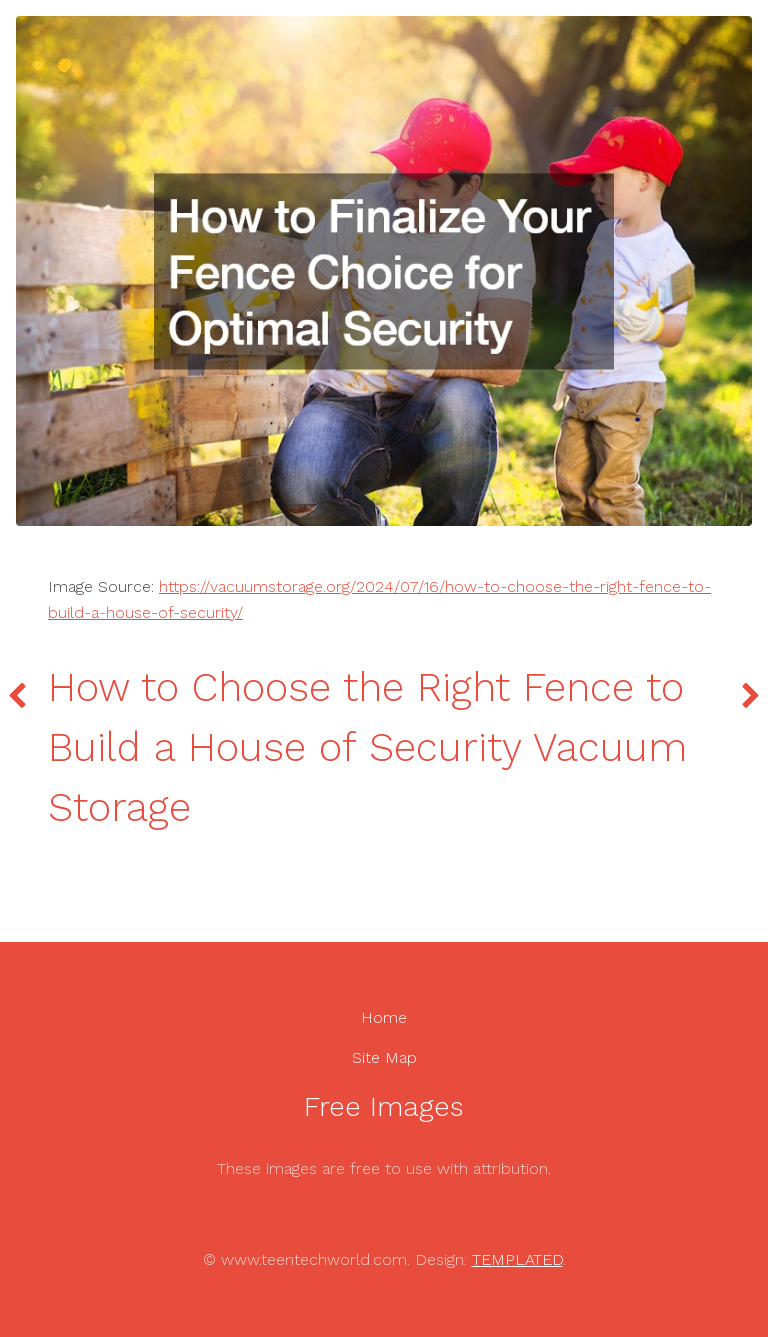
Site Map (384, 1057)
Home (384, 1017)
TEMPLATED (517, 1259)
